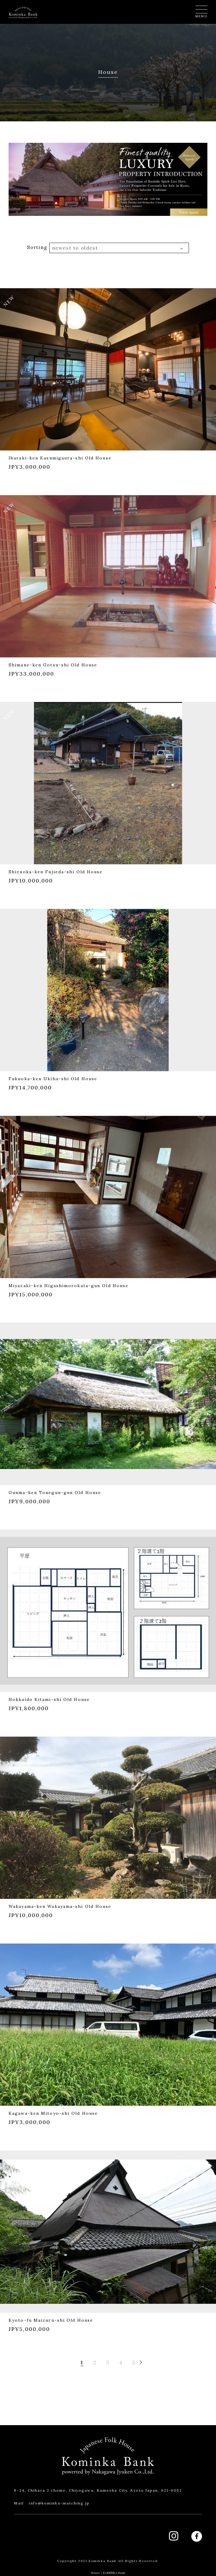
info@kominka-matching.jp (59, 2503)
